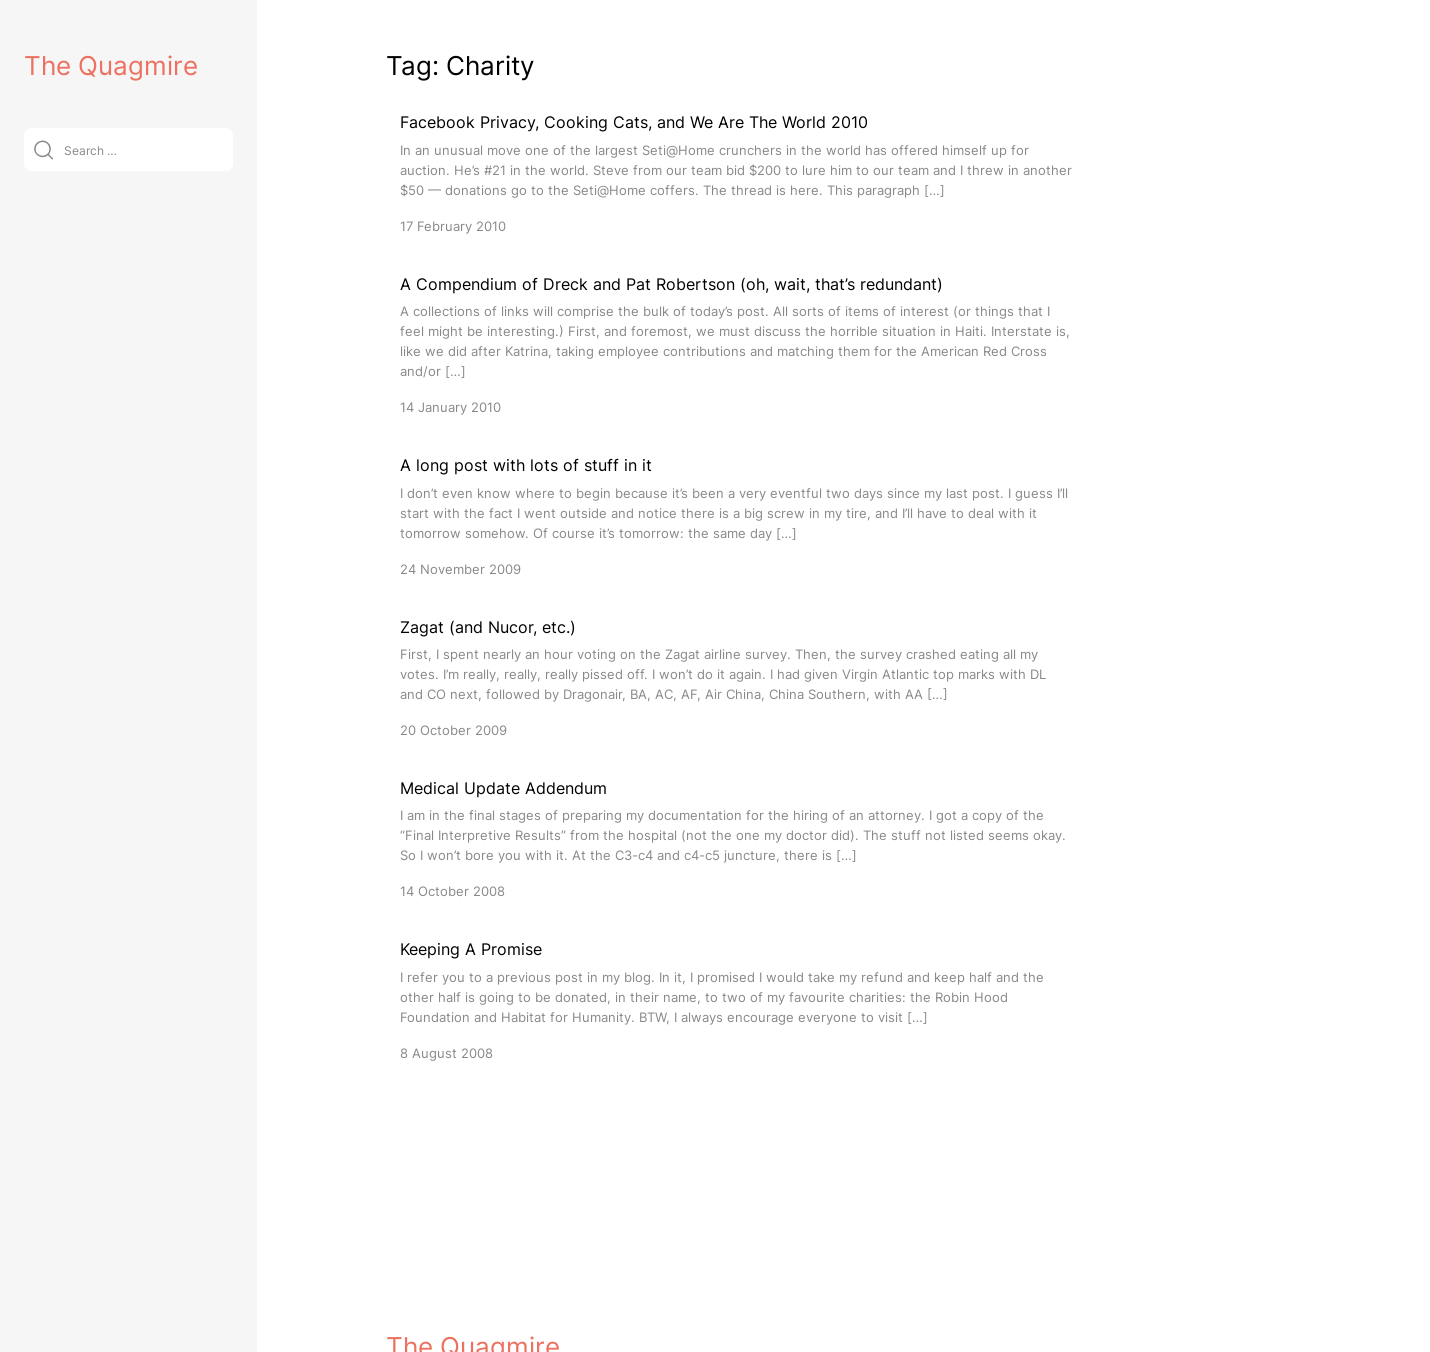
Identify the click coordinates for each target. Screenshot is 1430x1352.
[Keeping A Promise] (736, 999)
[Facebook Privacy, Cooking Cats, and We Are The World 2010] (736, 172)
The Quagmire (111, 65)
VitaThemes (532, 1293)
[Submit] (43, 149)
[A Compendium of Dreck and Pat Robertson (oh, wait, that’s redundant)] (736, 344)
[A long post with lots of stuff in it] (736, 515)
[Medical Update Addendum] (736, 838)
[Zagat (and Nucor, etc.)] (736, 677)
